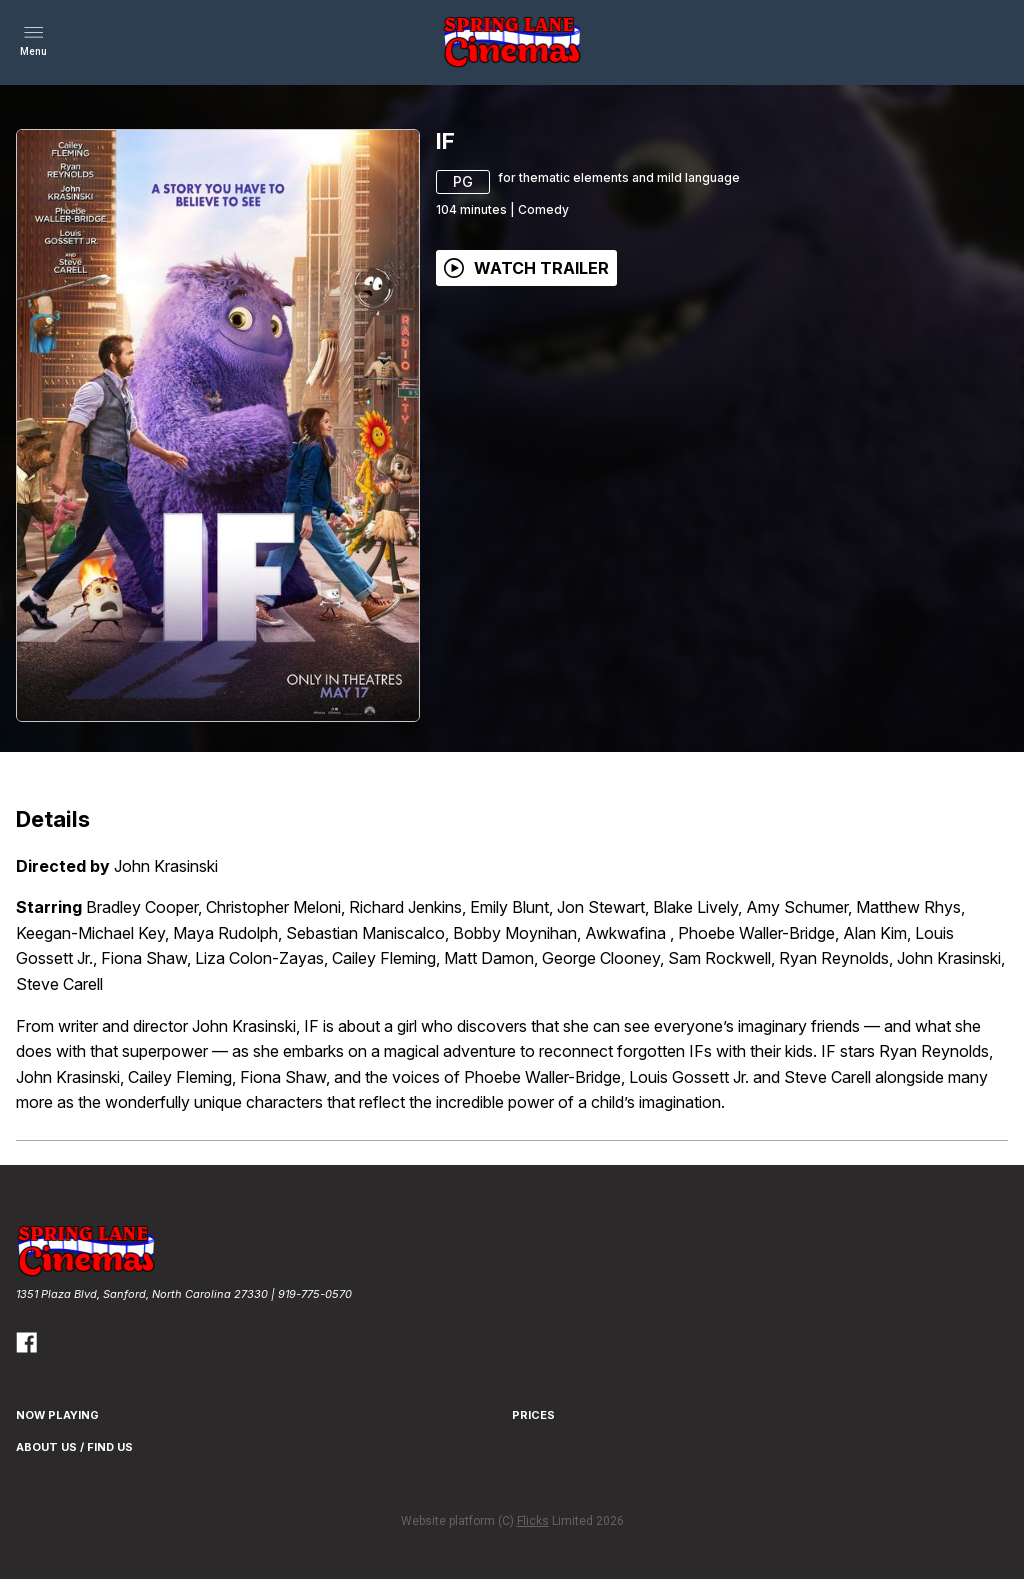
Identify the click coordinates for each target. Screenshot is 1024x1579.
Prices (533, 1415)
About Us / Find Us (74, 1447)
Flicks (533, 1521)
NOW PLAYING (57, 1415)
